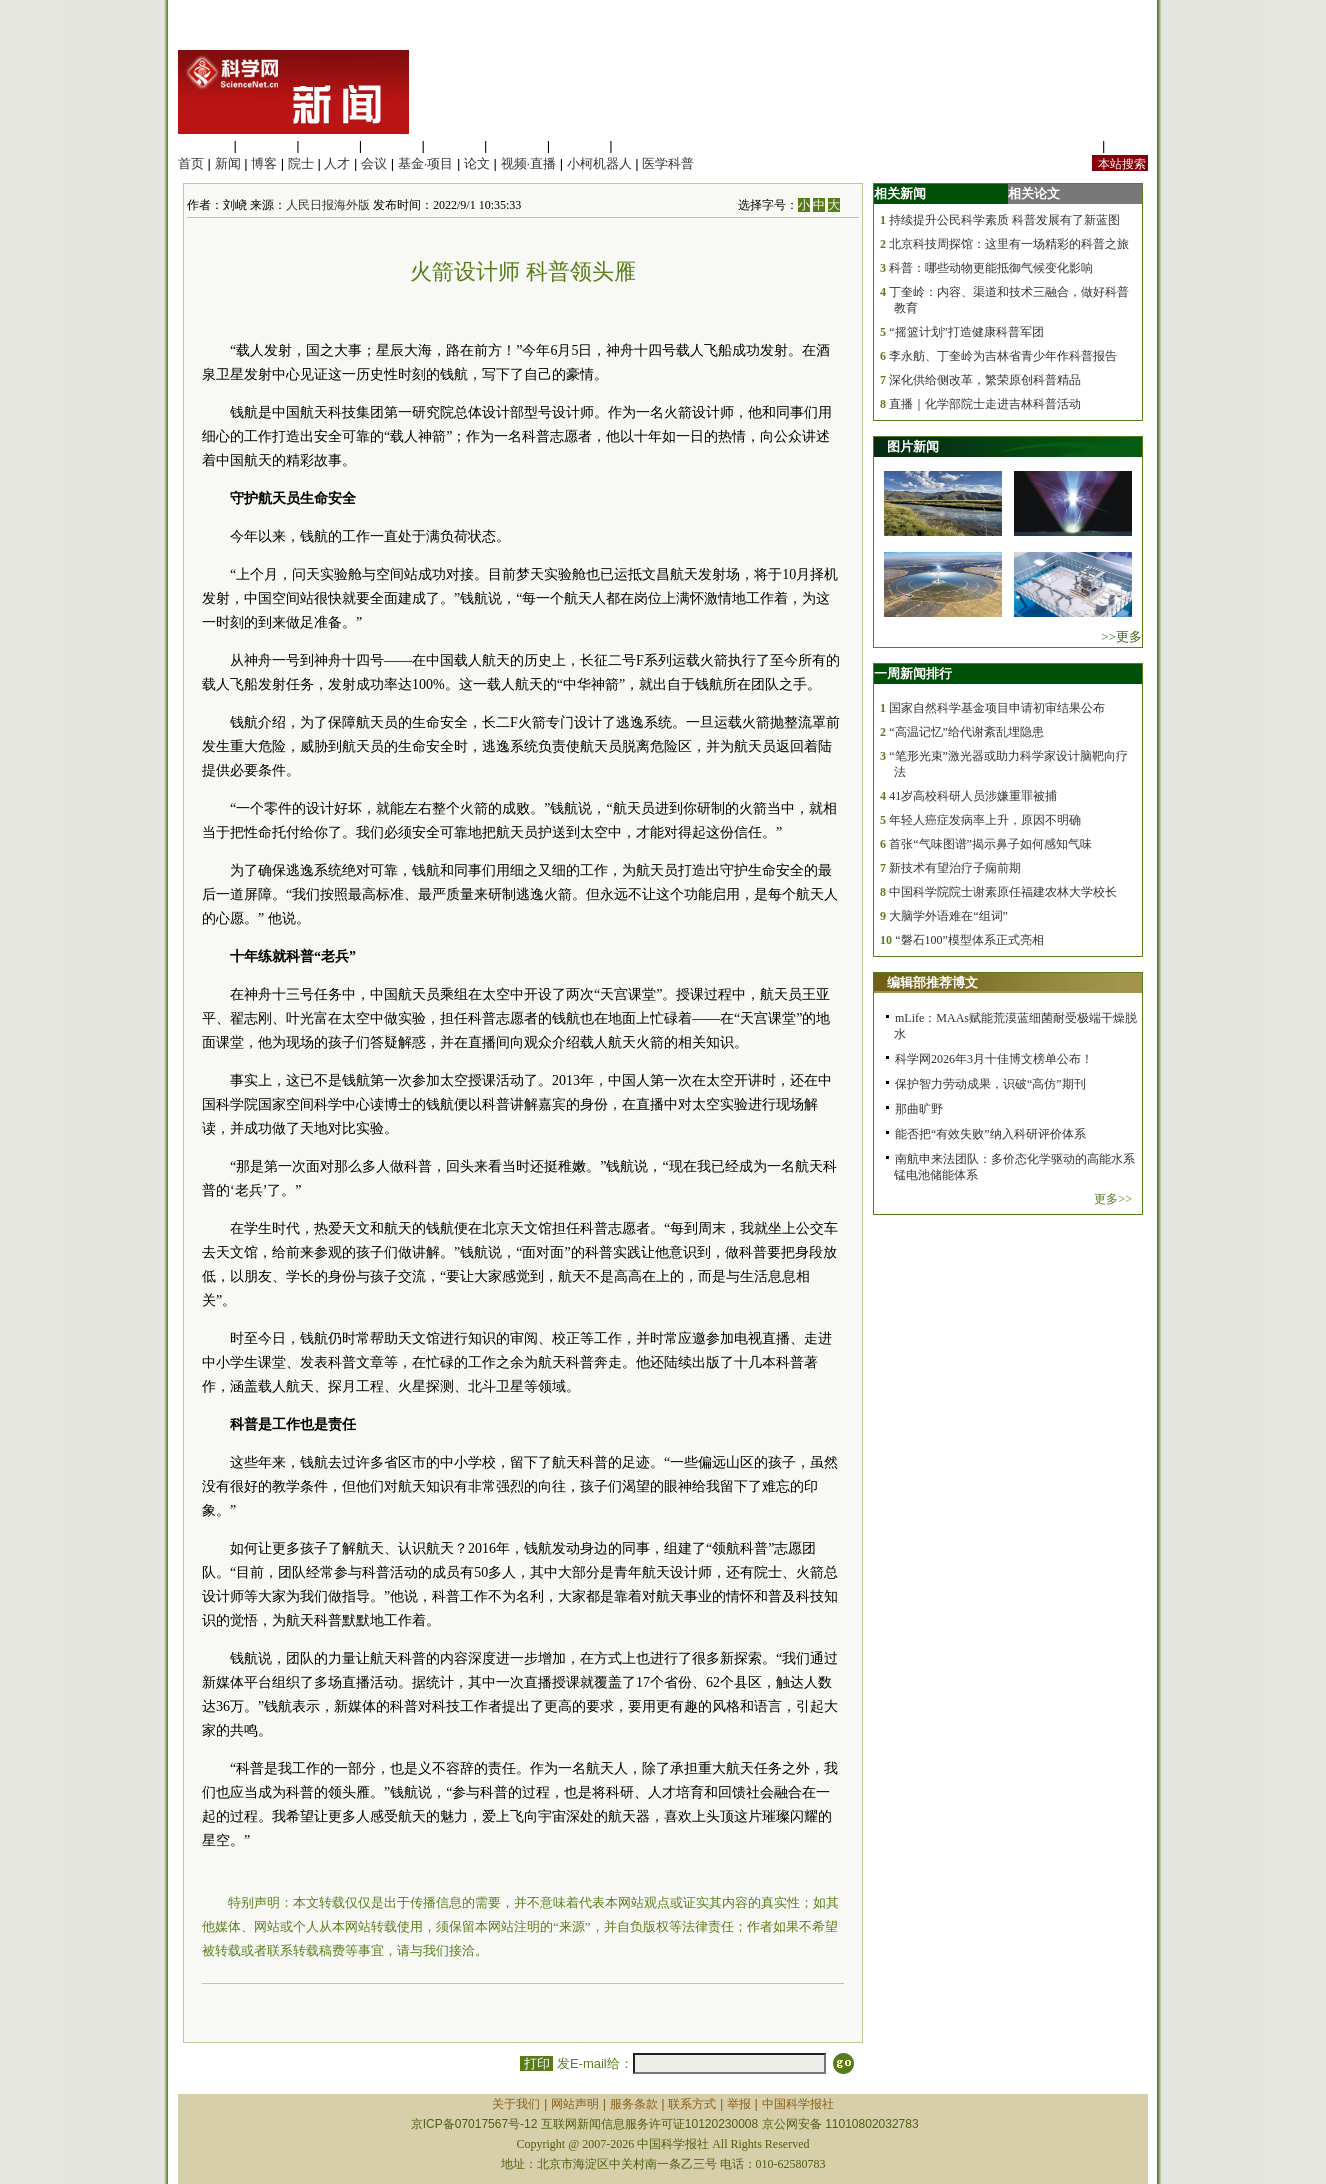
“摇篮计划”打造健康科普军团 (966, 332)
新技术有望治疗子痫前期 (955, 868)
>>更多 (1121, 636)
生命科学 (204, 145)
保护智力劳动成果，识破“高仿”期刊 (990, 1084)
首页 (191, 163)
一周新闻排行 (913, 673)
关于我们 (516, 2104)
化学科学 (329, 145)
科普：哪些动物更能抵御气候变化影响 (991, 268)
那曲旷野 (919, 1109)
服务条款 (634, 2104)
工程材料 (392, 145)
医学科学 (267, 145)
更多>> (1113, 1199)
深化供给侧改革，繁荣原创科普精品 (985, 380)
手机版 (1128, 145)
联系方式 (692, 2104)
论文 (477, 163)
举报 (739, 2104)
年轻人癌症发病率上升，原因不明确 (985, 820)
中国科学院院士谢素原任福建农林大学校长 (1003, 892)
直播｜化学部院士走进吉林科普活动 (985, 404)
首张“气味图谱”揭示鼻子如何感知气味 (990, 844)
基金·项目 (426, 163)
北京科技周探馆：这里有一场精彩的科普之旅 (1009, 244)
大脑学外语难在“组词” (948, 916)
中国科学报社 (798, 2104)
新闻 (228, 163)
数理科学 (580, 145)
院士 (301, 163)
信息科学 (454, 145)
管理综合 (642, 145)
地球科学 (517, 145)
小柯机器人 (599, 163)
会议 (374, 163)
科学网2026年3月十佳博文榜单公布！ (994, 1059)
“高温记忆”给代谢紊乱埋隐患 (966, 732)
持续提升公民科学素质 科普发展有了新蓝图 (1004, 220)
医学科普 (668, 163)
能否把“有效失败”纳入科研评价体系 (990, 1134)
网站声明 (575, 2104)
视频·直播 (529, 163)
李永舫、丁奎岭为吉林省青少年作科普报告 (1003, 356)
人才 (337, 163)
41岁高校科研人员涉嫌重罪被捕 (973, 796)
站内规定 (1072, 145)
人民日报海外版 (328, 205)
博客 (264, 163)
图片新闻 (913, 446)
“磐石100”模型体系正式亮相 (969, 940)
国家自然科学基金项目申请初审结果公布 (997, 708)
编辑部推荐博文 (932, 982)
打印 (536, 2063)
